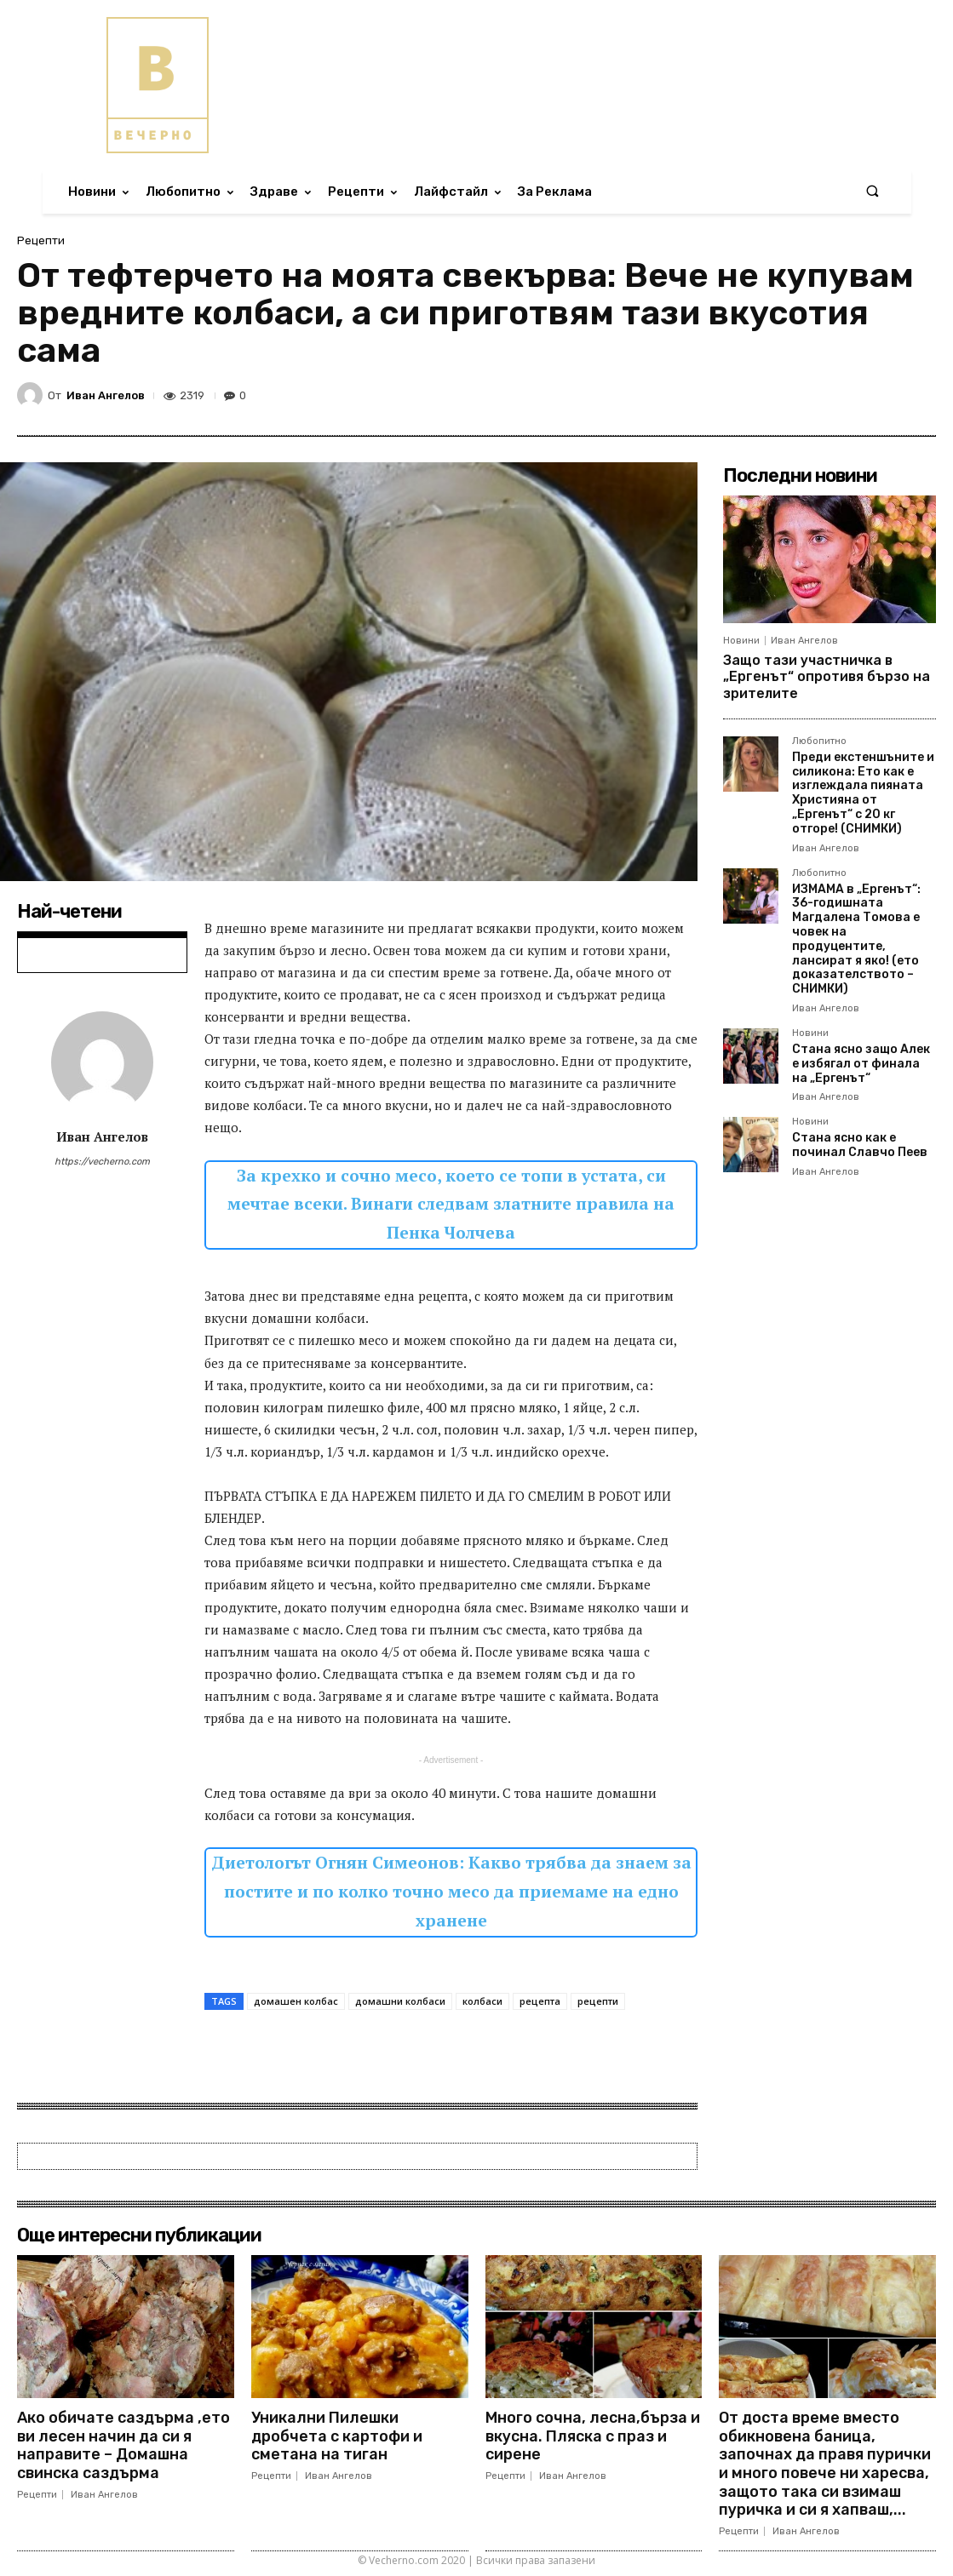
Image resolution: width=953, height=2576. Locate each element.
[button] (871, 192)
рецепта (540, 2001)
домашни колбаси (400, 2001)
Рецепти (41, 240)
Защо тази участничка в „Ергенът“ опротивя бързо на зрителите (826, 676)
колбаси (482, 2001)
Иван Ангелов (105, 395)
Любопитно (819, 741)
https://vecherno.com (102, 1161)
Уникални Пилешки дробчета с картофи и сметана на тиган (336, 2436)
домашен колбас (296, 2001)
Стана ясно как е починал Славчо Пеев (859, 1145)
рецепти (597, 2001)
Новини (741, 640)
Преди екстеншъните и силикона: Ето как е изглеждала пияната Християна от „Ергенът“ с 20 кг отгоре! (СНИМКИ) (863, 793)
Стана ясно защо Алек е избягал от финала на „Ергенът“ (861, 1063)
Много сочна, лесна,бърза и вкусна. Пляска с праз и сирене (592, 2436)
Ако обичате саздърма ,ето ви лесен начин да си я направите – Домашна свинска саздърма (123, 2445)
